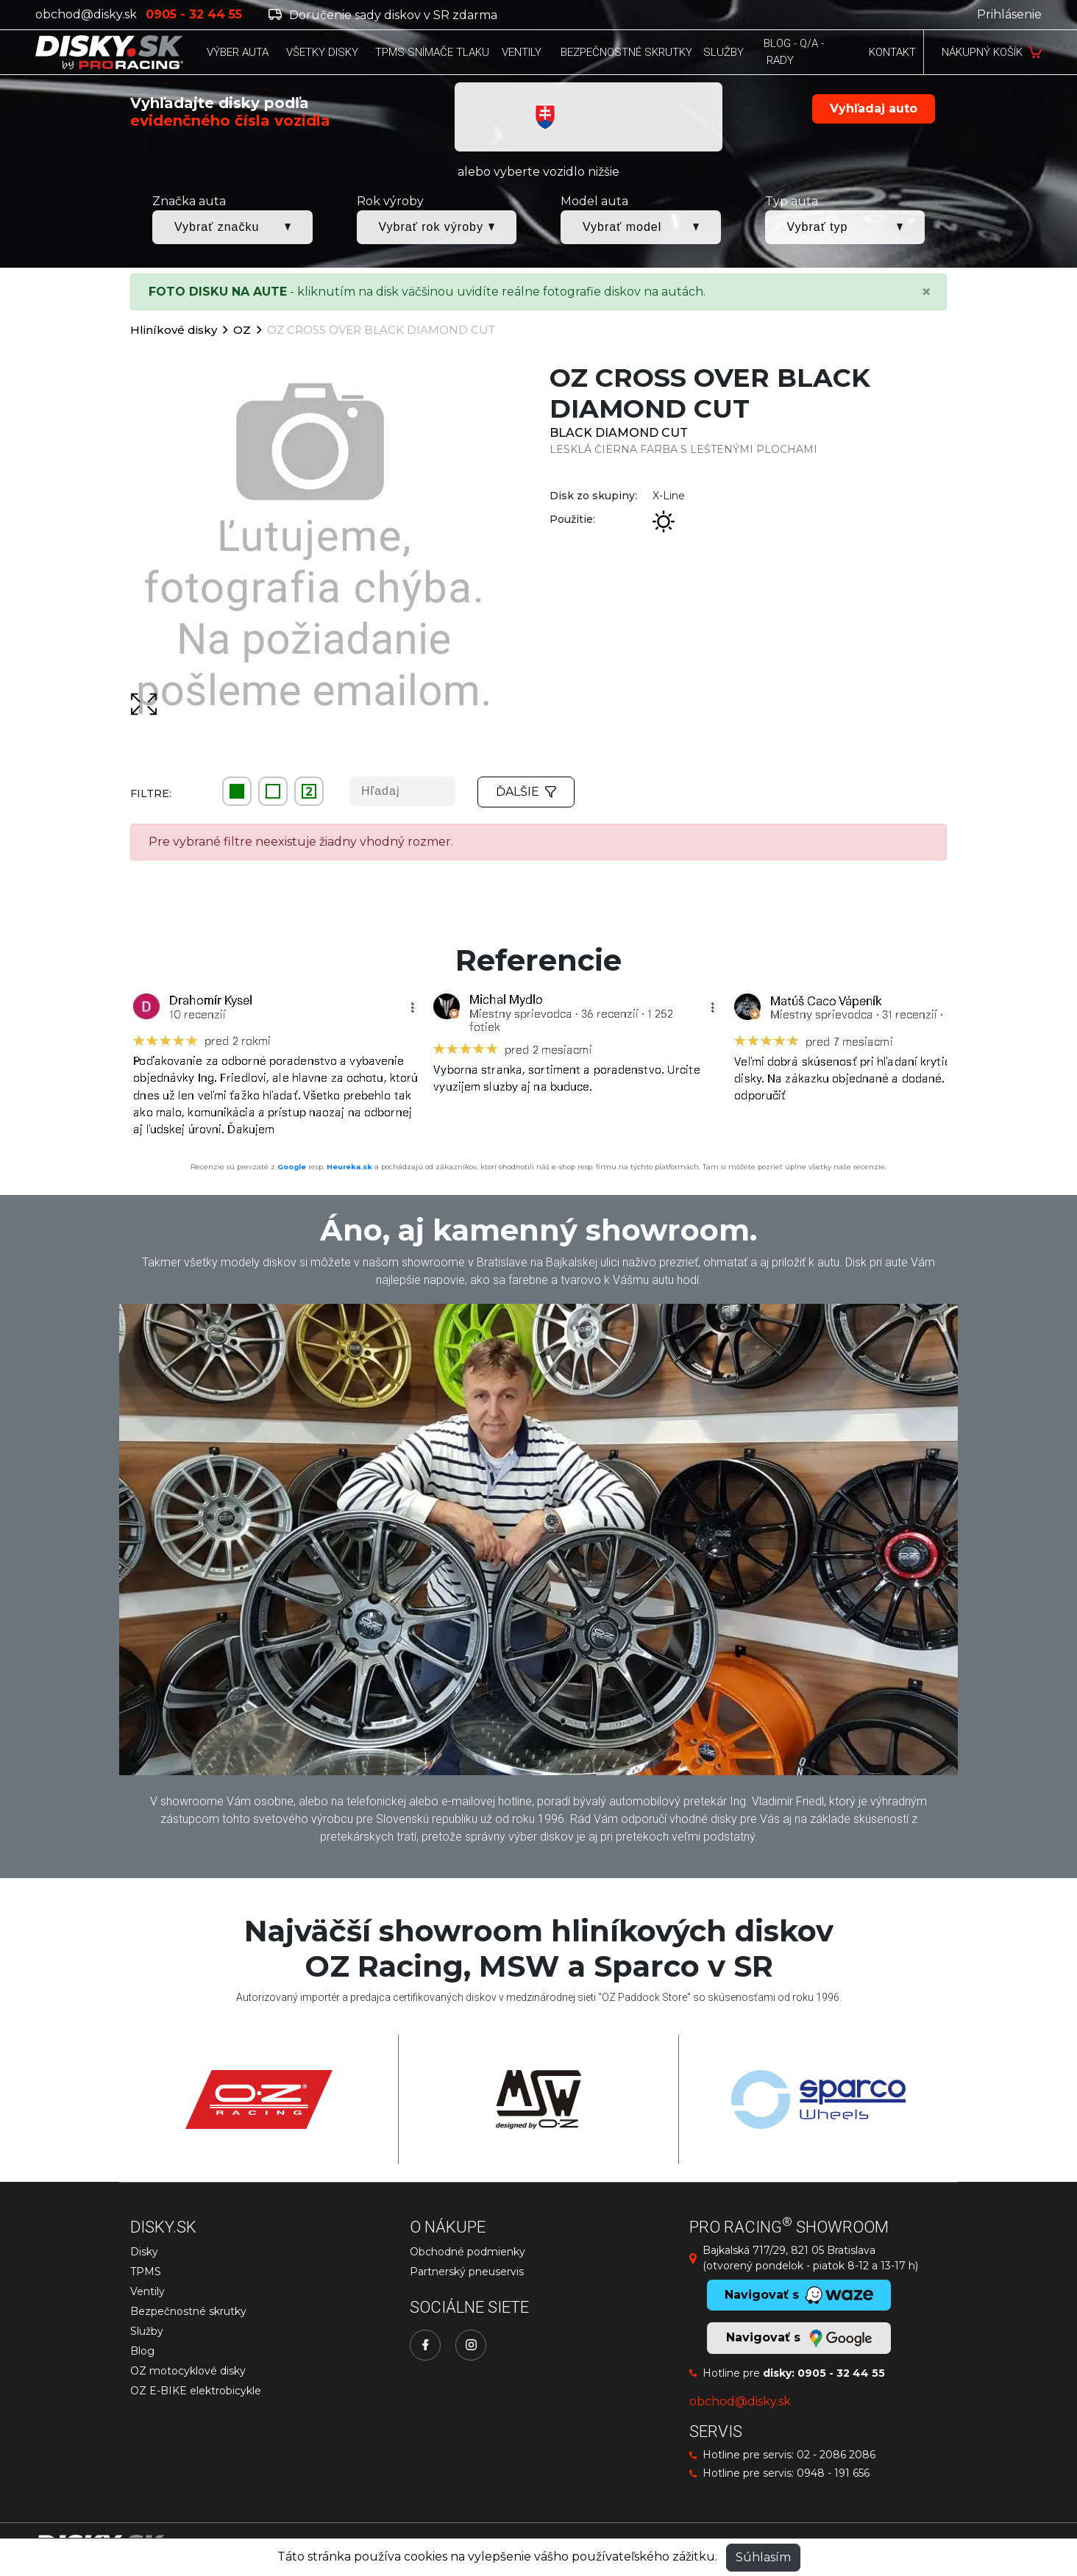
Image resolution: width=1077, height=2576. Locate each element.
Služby (146, 2331)
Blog (142, 2351)
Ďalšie (526, 792)
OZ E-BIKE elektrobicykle (195, 2390)
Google (291, 1167)
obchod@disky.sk (86, 14)
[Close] (926, 292)
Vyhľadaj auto (873, 108)
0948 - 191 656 (833, 2473)
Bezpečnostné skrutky (188, 2311)
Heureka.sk (349, 1167)
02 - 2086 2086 (836, 2454)
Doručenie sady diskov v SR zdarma (383, 15)
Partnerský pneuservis (467, 2271)
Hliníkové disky (173, 330)
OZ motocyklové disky (188, 2370)
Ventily (147, 2291)
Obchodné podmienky (467, 2251)
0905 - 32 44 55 (841, 2373)
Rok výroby (390, 201)
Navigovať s (799, 2338)
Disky (144, 2251)
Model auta (594, 201)
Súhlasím (763, 2557)
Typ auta (791, 201)
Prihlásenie (1009, 14)
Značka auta (189, 201)
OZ (242, 330)
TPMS (145, 2271)
